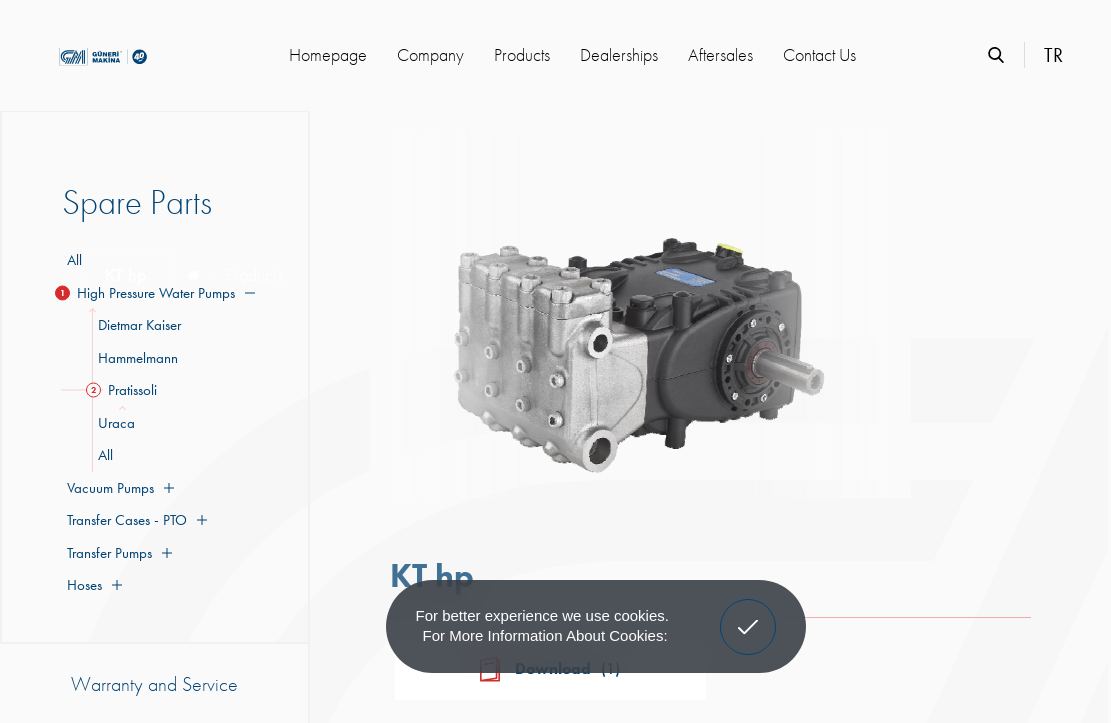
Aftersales (720, 54)
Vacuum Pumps (118, 488)
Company (430, 54)
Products (522, 54)
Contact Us (819, 54)
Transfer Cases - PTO (134, 520)
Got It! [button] (747, 612)
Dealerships (619, 54)
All (74, 260)
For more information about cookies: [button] (545, 635)
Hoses (92, 585)
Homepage (328, 54)
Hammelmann (135, 358)
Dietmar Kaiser (136, 325)
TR (1053, 55)
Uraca (113, 423)
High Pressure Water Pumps (158, 293)
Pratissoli (124, 390)
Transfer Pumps (117, 553)
